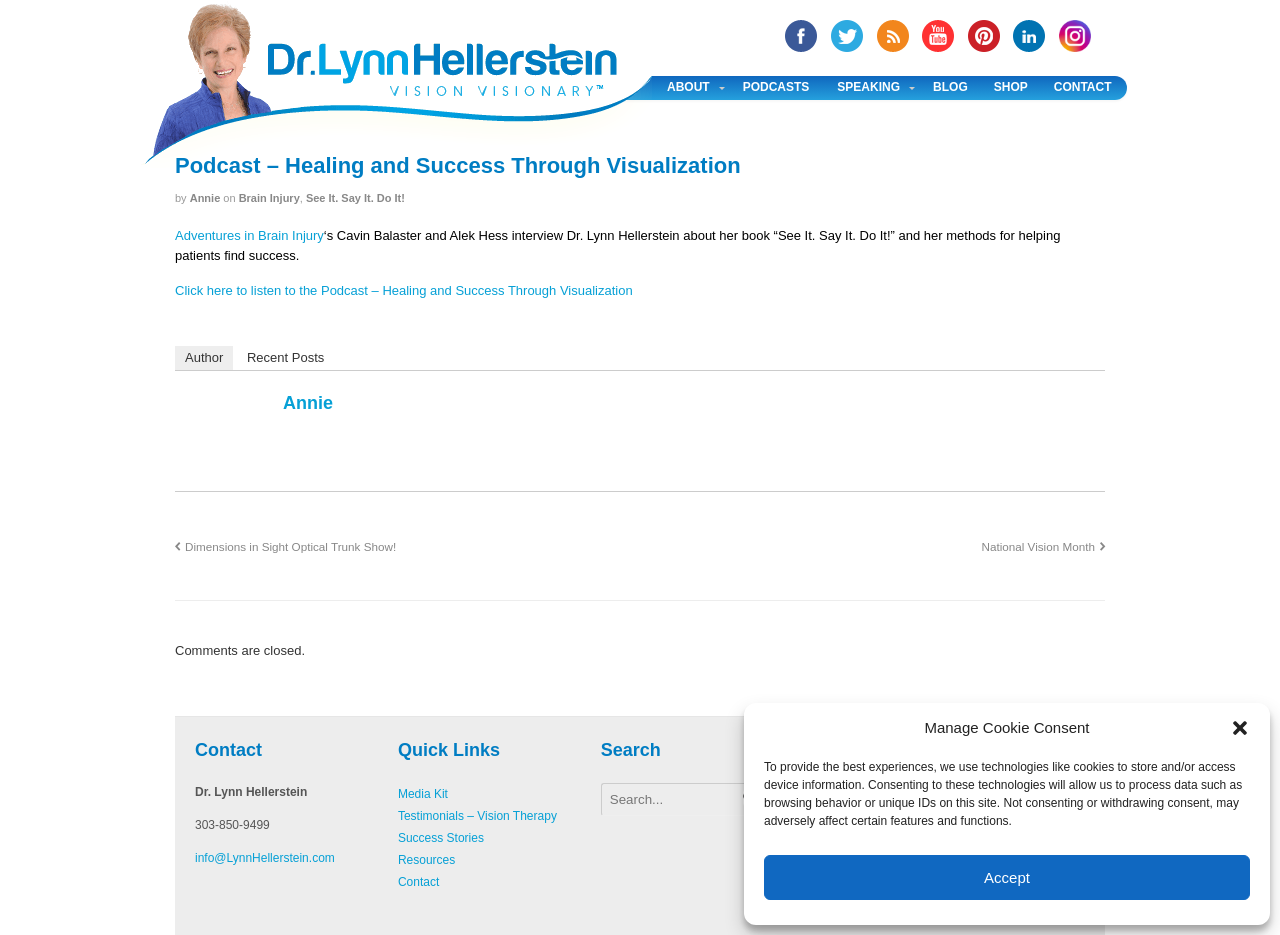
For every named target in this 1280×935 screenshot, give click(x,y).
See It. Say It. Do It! (355, 198)
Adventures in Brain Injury (249, 235)
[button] (1240, 728)
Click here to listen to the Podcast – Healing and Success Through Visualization (404, 290)
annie (205, 198)
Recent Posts (285, 357)
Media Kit (423, 794)
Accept (1007, 877)
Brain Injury (269, 198)
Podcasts (776, 87)
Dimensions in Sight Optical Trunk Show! (290, 546)
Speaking (868, 87)
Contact (1083, 87)
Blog (950, 87)
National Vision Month (1037, 546)
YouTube (938, 36)
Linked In (1029, 36)
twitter (847, 36)
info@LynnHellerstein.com (265, 858)
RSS (893, 36)
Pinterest (984, 36)
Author (204, 357)
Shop (1011, 87)
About (688, 87)
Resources (426, 860)
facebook (801, 36)
